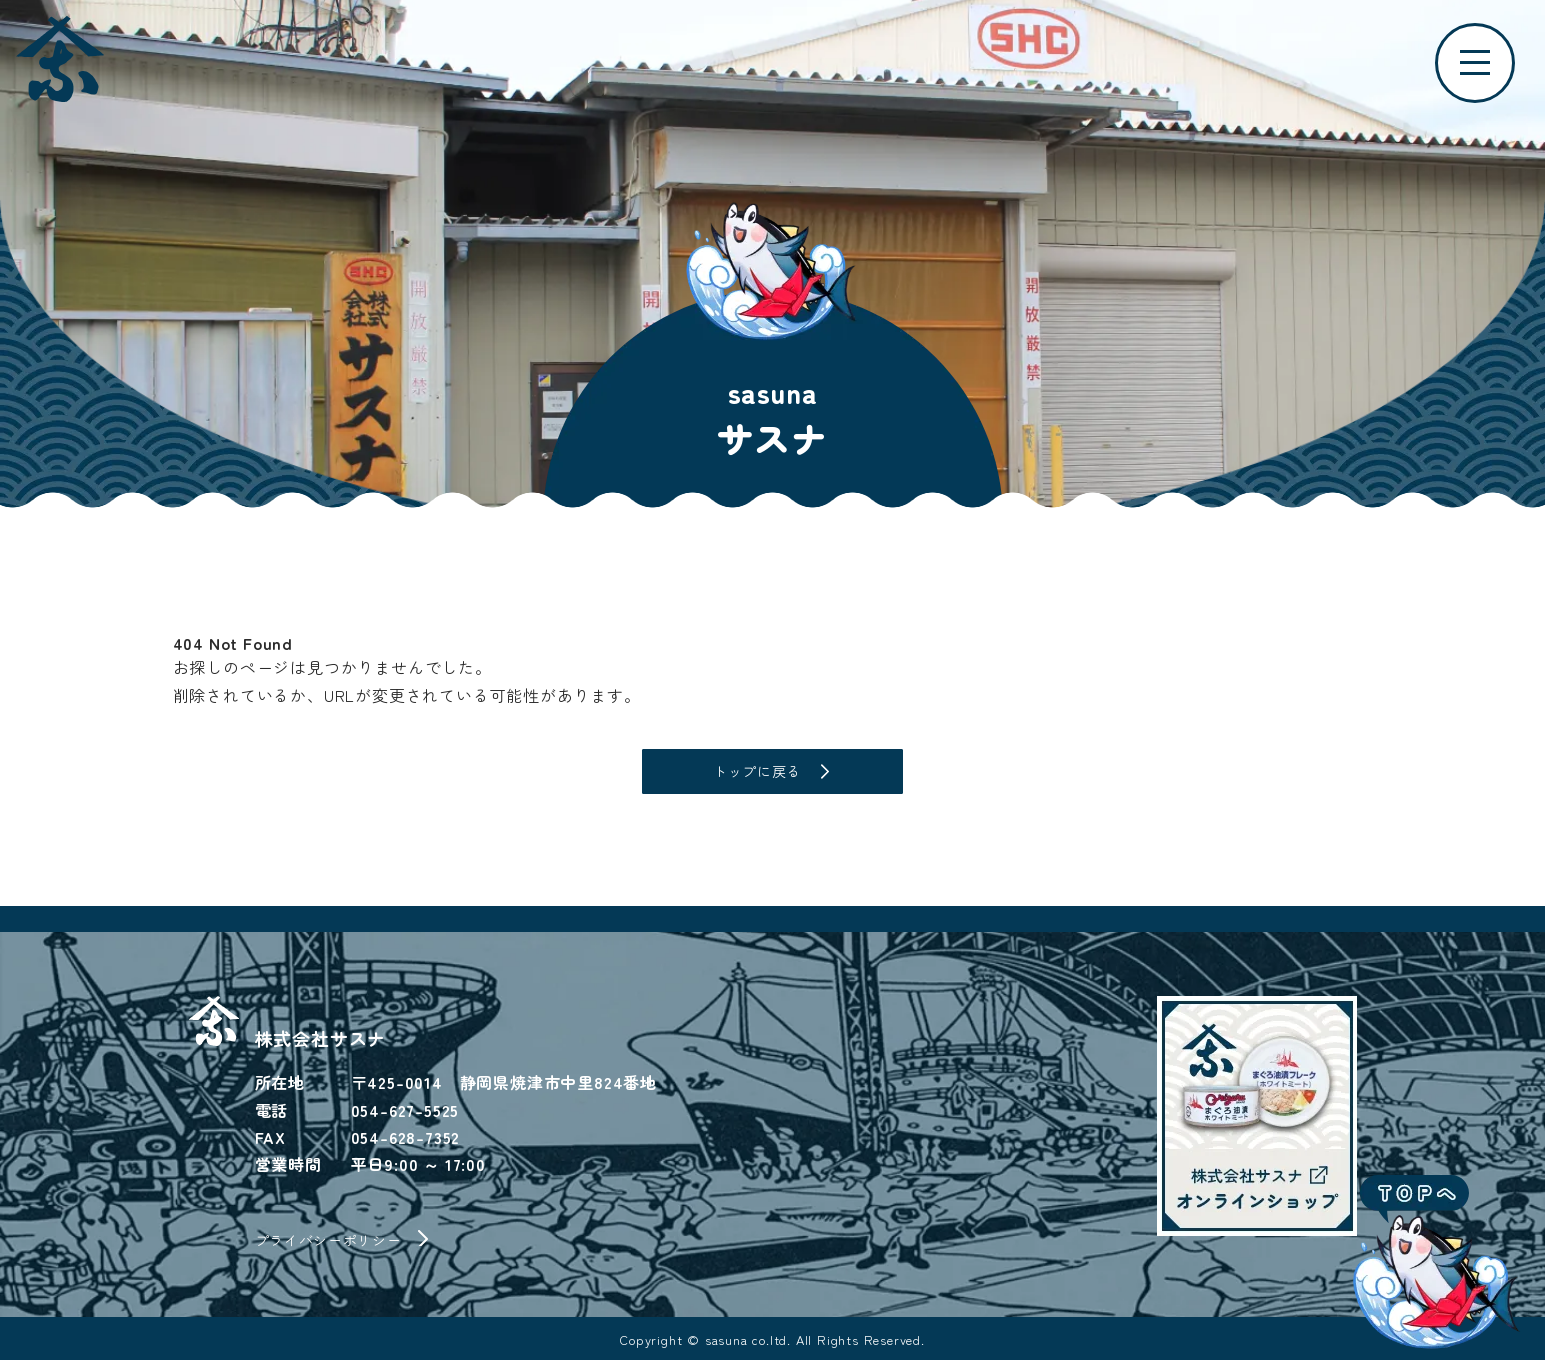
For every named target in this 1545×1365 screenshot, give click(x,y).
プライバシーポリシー (339, 1244)
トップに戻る (757, 774)
